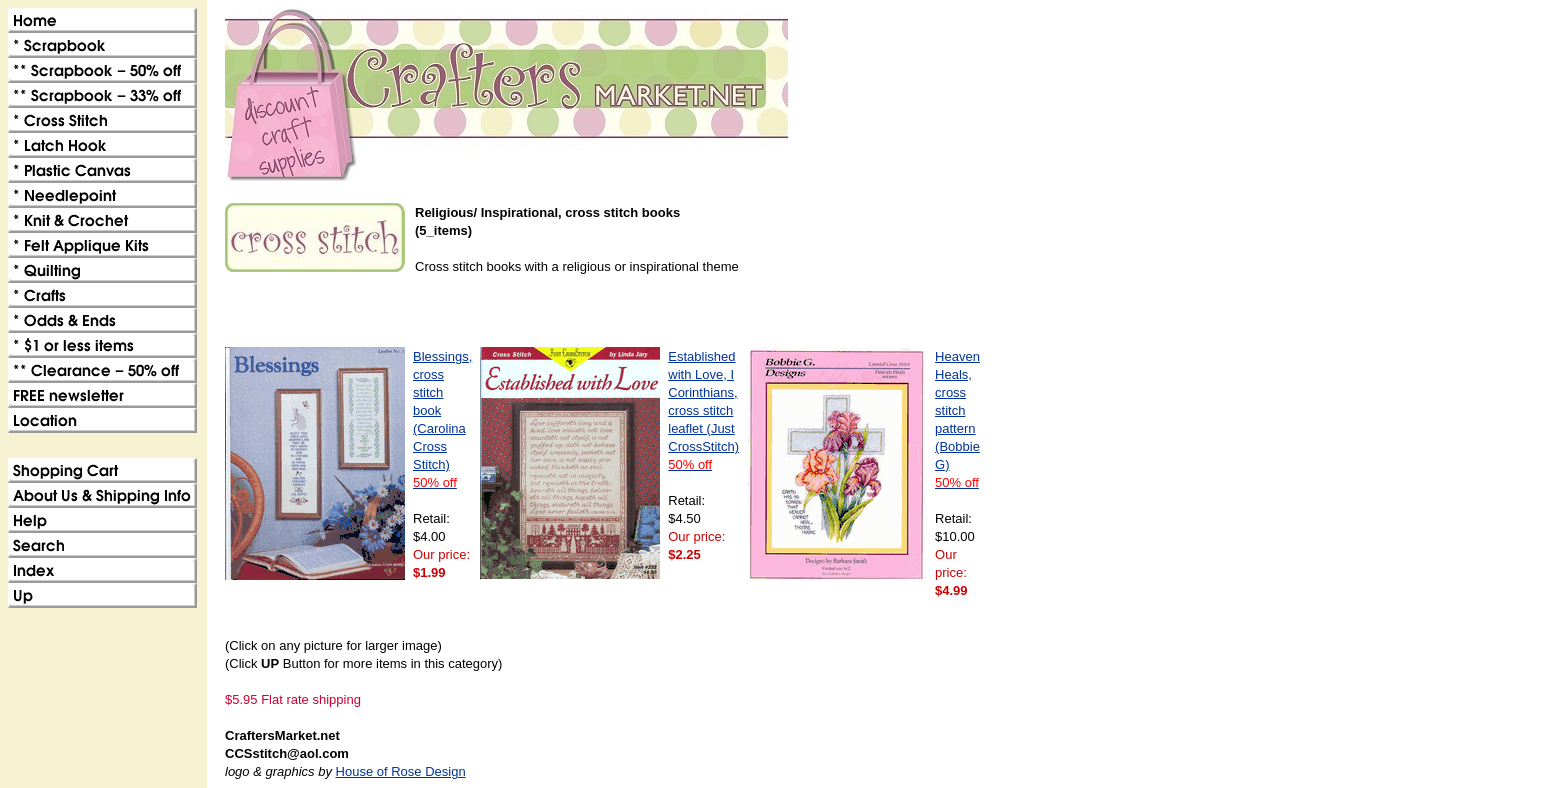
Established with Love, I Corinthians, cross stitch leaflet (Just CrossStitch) (703, 410)
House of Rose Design (401, 771)
